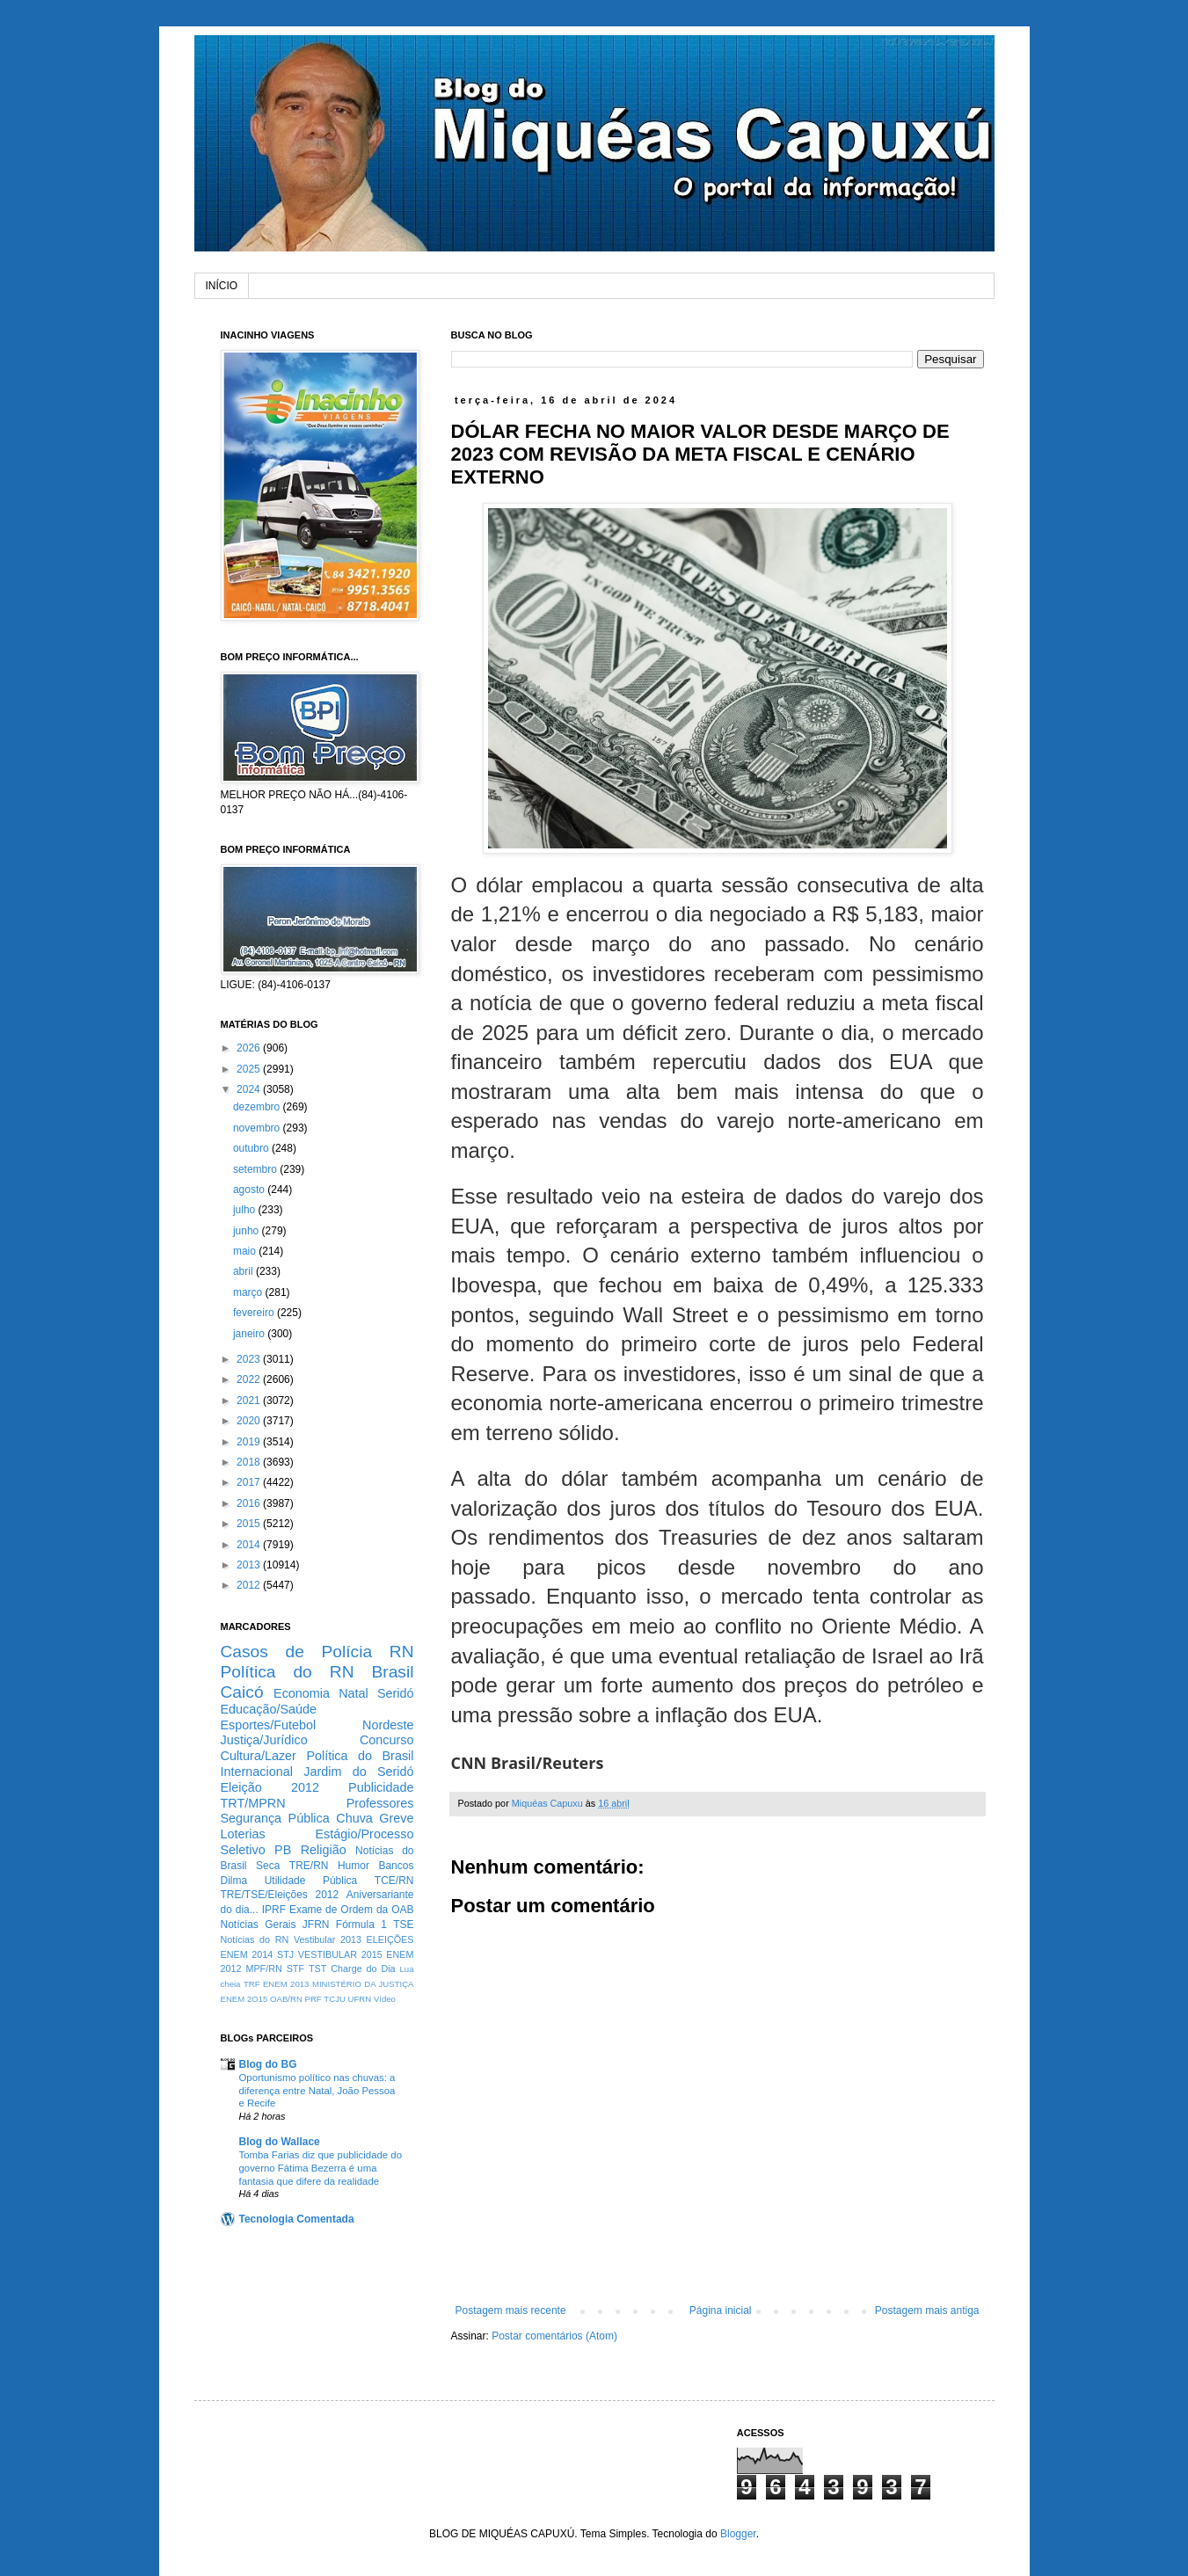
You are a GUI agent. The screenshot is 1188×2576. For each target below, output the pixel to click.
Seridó (395, 1693)
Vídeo (385, 1999)
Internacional (257, 1772)
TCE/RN (394, 1880)
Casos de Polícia (297, 1651)
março (249, 1292)
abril (244, 1271)
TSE (403, 1924)
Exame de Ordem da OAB (351, 1909)
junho (247, 1231)
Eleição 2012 (270, 1787)
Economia (301, 1693)
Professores (380, 1803)
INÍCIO (222, 286)
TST (317, 1968)
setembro (256, 1169)
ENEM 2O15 (244, 1999)
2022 (250, 1379)
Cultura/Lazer (258, 1756)
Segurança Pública (275, 1818)
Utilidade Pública (311, 1880)
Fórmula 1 (361, 1924)
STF (295, 1968)
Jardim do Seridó (358, 1772)
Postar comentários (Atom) (554, 2336)
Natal (353, 1693)
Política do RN (287, 1672)
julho (246, 1210)
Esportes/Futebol (269, 1725)
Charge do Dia (363, 1968)
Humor (353, 1865)
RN (402, 1651)
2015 (250, 1523)
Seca (268, 1865)
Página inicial (720, 2310)
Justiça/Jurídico (264, 1740)
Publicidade (380, 1787)
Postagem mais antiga (927, 2310)
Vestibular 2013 (327, 1939)
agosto (250, 1189)
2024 (250, 1089)
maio (246, 1251)
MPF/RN (263, 1968)
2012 (250, 1585)
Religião (323, 1850)
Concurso (387, 1740)
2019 (250, 1442)
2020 (250, 1421)
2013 (250, 1565)
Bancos (395, 1865)
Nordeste (387, 1725)
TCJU (335, 1999)
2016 (250, 1503)
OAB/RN (286, 1999)
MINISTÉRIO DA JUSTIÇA (363, 1984)
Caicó (242, 1692)
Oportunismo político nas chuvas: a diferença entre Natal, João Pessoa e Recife (317, 2090)
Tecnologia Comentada (296, 2219)
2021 (250, 1400)
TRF (252, 1984)
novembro (258, 1128)
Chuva (354, 1818)
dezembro (258, 1107)
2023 (250, 1359)
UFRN (360, 1999)
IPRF (274, 1909)
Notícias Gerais (258, 1924)
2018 (250, 1462)
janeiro (250, 1334)
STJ (285, 1954)
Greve (396, 1818)
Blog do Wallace (279, 2142)
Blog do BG (268, 2064)
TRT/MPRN (253, 1803)
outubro (252, 1148)
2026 (250, 1048)
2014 (250, 1545)
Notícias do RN (255, 1939)
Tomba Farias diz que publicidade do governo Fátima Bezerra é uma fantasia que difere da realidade (321, 2168)
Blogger (738, 2534)
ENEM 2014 (247, 1954)
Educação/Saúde (269, 1709)
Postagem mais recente (511, 2310)
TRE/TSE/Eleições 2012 (280, 1894)
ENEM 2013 (286, 1984)
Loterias (243, 1834)
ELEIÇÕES (390, 1939)
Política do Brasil (359, 1756)
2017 (250, 1482)
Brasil (393, 1672)
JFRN (316, 1924)
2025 (250, 1069)
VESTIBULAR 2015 (340, 1954)
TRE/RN (309, 1865)
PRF (313, 1999)
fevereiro (255, 1312)
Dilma (234, 1880)
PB (282, 1850)
